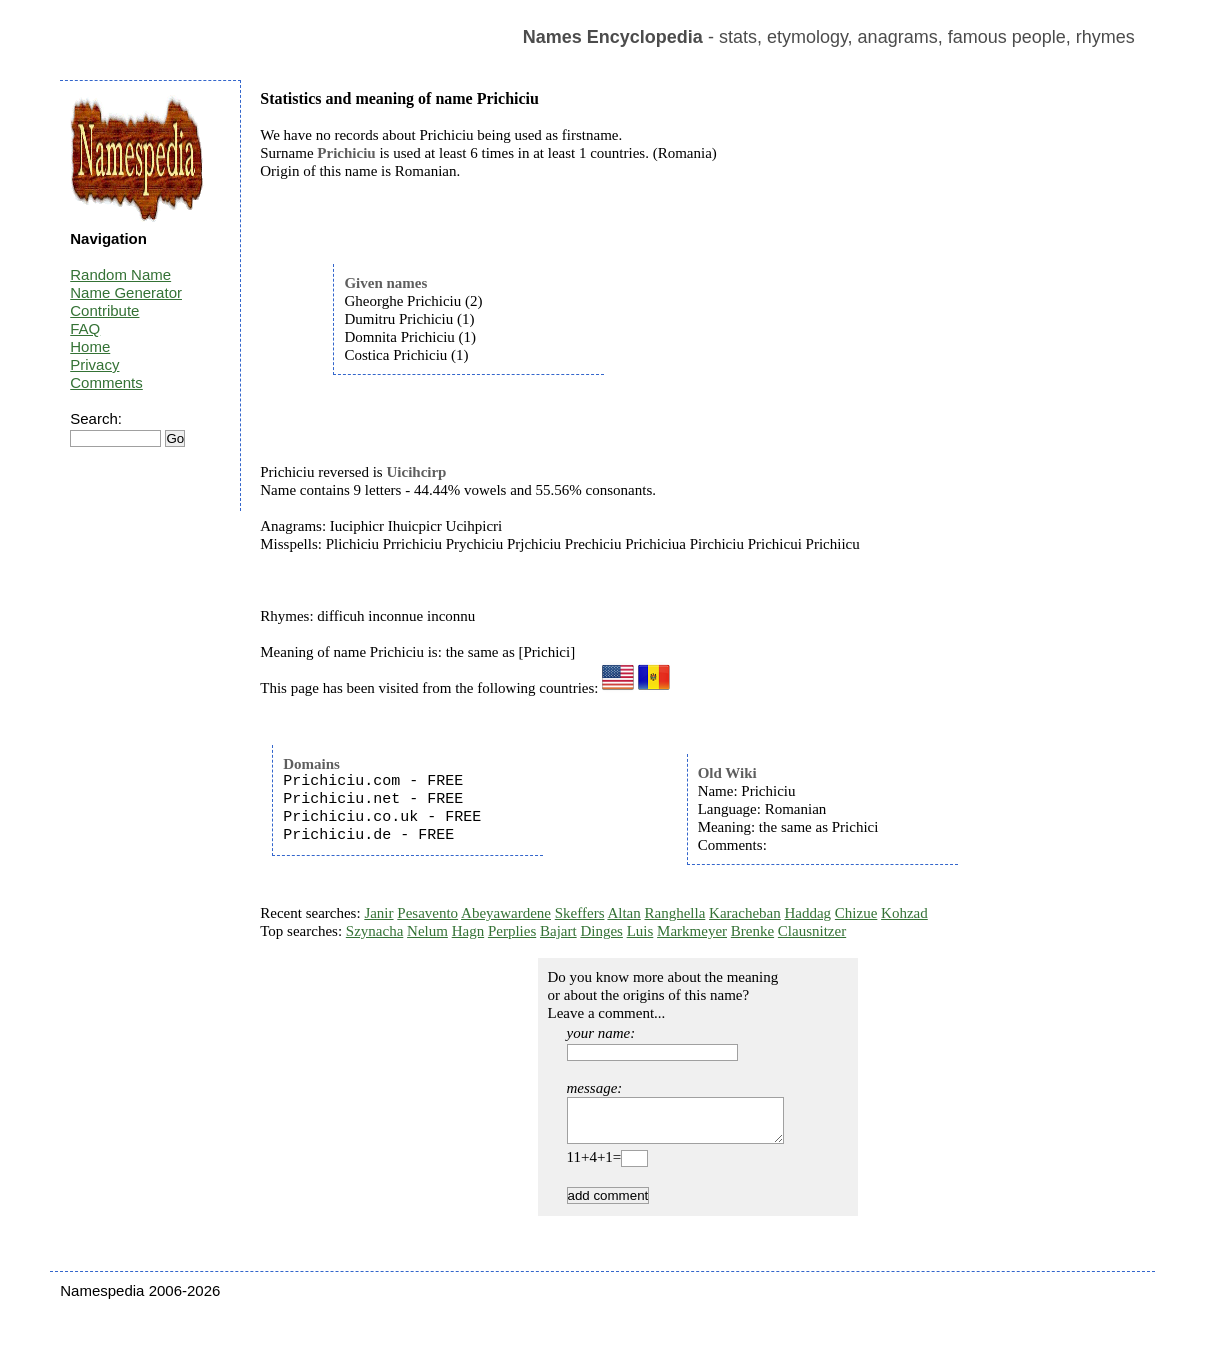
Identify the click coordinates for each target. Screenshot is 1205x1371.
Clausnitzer (812, 931)
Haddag (807, 913)
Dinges (601, 931)
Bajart (558, 931)
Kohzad (904, 913)
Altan (623, 913)
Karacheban (745, 913)
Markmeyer (692, 931)
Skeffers (580, 913)
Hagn (468, 931)
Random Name (120, 274)
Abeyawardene (506, 913)
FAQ (85, 328)
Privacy (94, 364)
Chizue (856, 913)
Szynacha (374, 931)
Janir (378, 913)
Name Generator (126, 292)
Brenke (752, 931)
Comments (106, 382)
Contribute (104, 310)
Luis (640, 931)
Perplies (512, 931)
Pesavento (427, 913)
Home (90, 346)
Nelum (427, 931)
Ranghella (675, 913)
